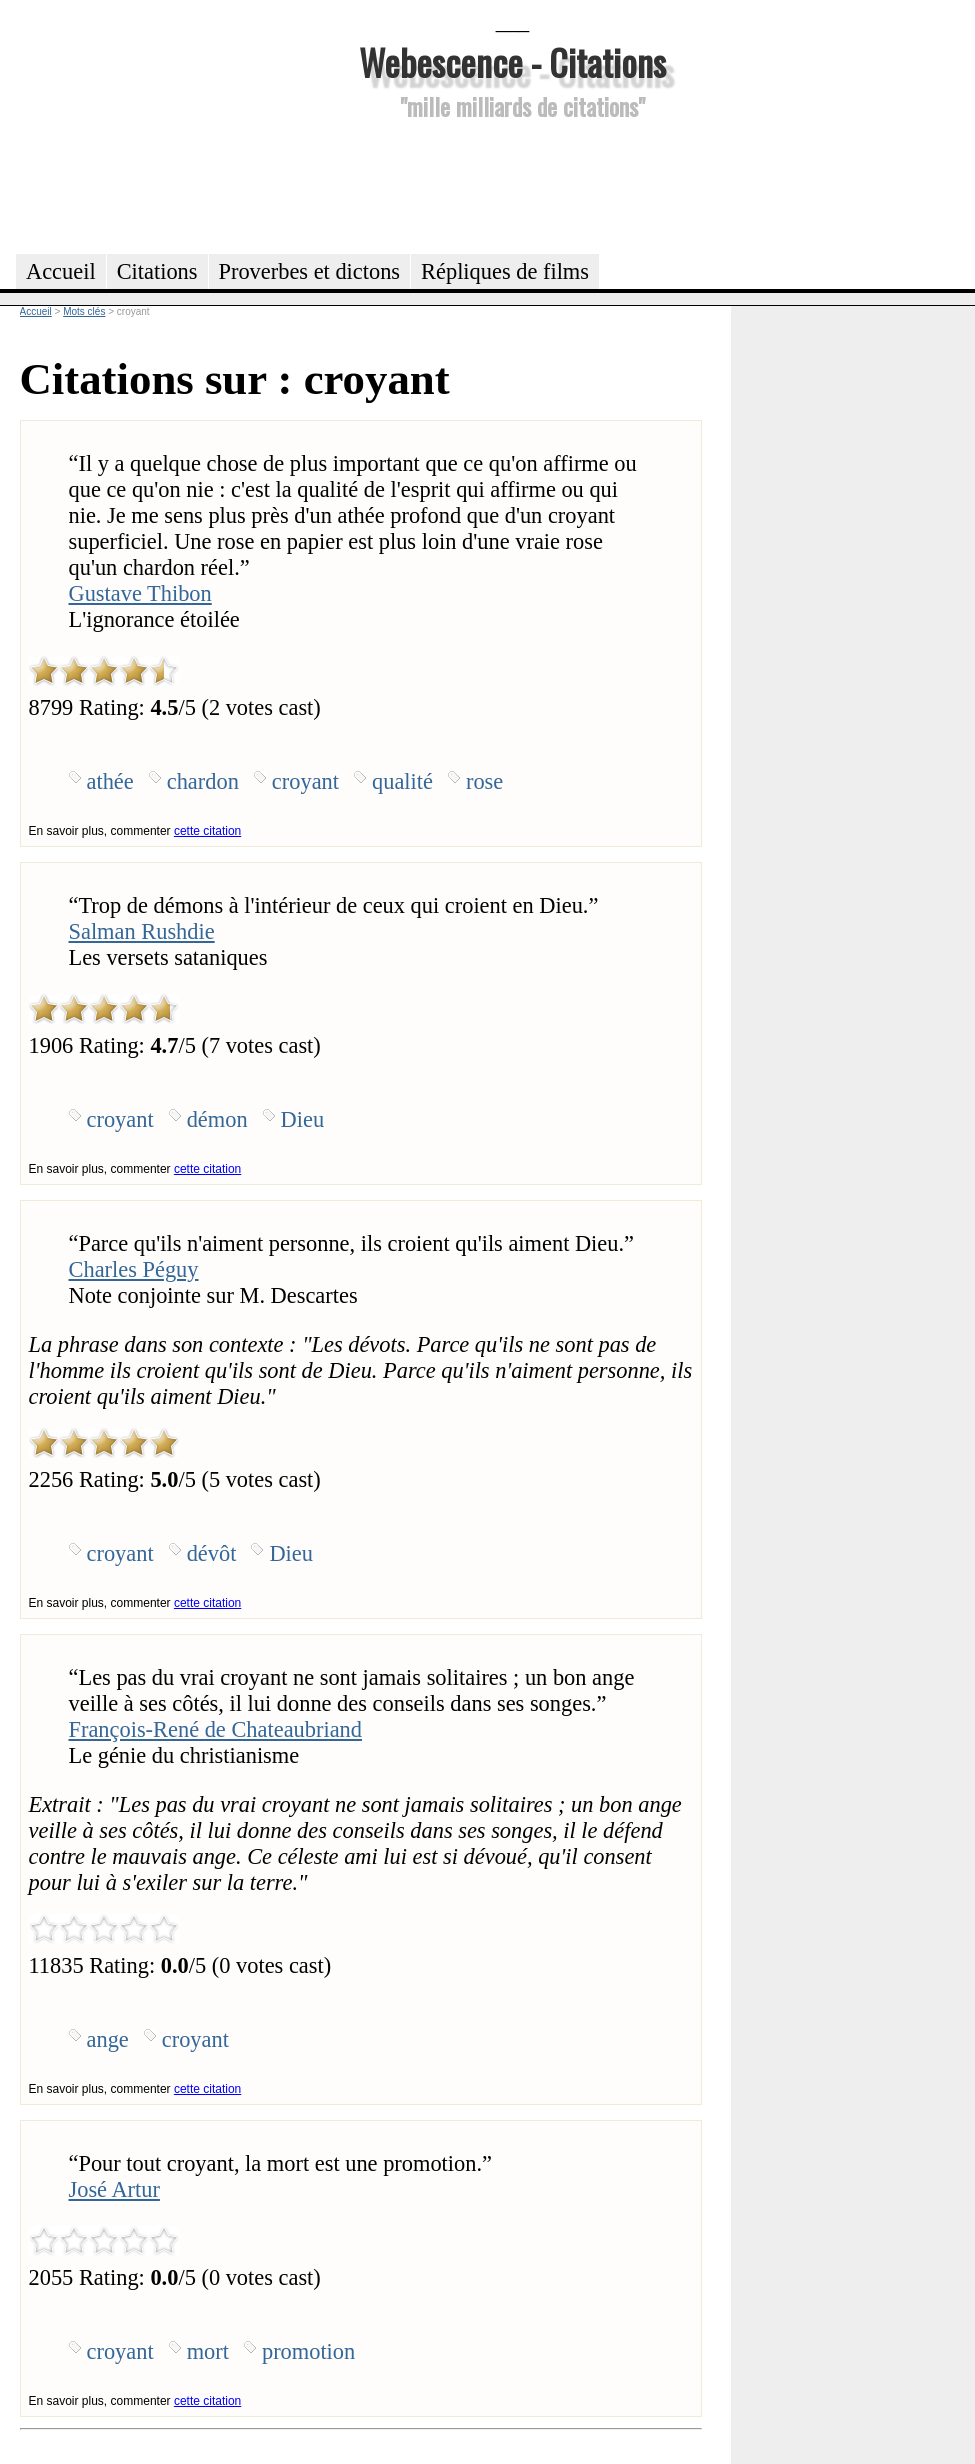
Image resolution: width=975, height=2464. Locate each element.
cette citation (207, 831)
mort (208, 2351)
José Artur (114, 2189)
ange (108, 2039)
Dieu (303, 1119)
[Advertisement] (513, 184)
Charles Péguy (134, 1269)
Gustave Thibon (140, 593)
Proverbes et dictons (310, 271)
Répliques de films (505, 271)
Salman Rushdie (142, 931)
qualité (402, 781)
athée (110, 781)
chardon (203, 781)
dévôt (212, 1553)
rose (484, 781)
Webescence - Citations (512, 61)
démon (217, 1119)
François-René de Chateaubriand (215, 1729)
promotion (308, 2351)
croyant (305, 781)
